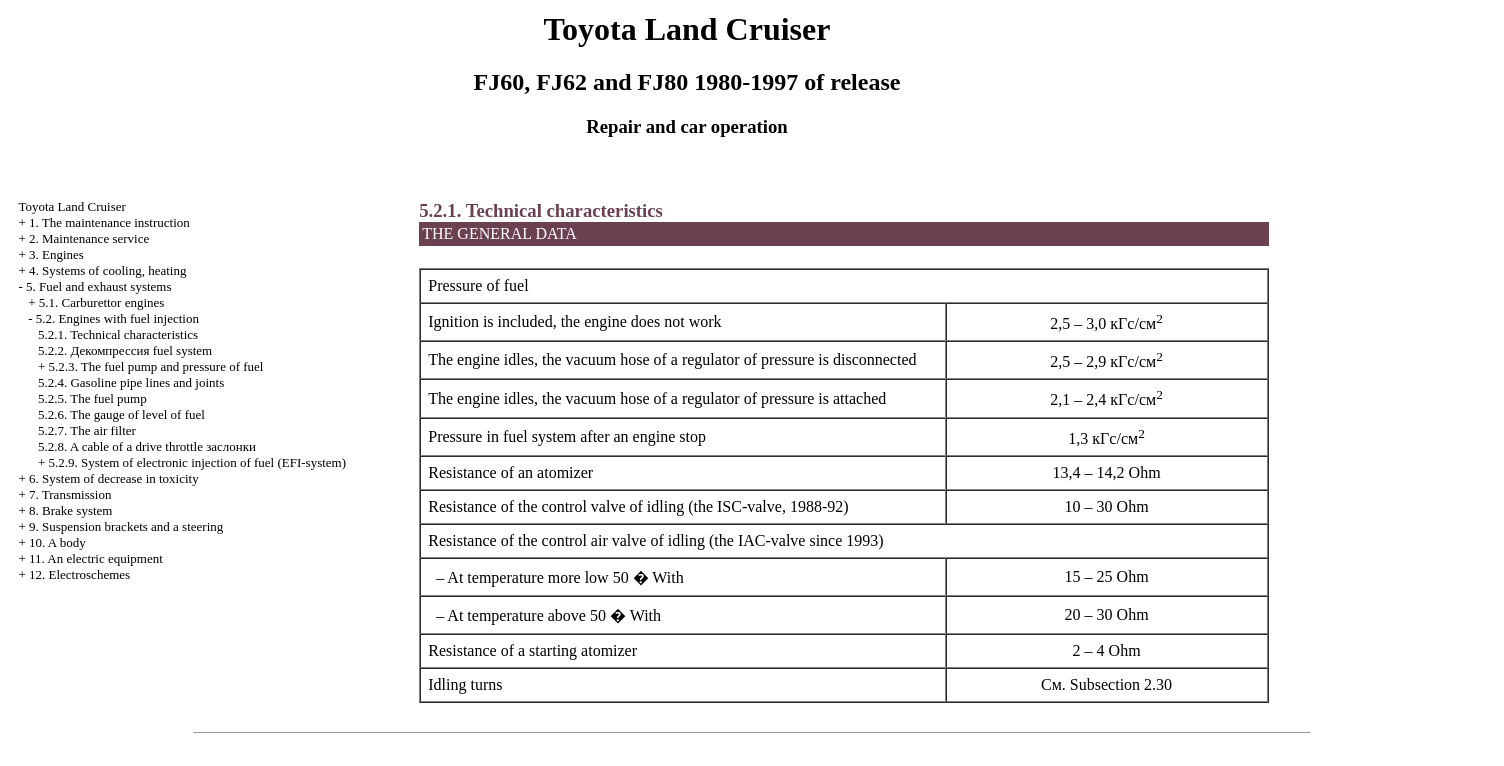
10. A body (57, 542)
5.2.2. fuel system (125, 350)
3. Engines (56, 254)
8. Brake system (70, 510)
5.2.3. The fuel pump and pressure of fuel (156, 366)
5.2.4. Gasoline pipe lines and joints (131, 382)
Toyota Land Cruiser (71, 206)
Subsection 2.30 (1121, 684)
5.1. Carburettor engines (102, 302)
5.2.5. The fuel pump (92, 398)
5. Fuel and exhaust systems (99, 286)
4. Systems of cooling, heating (107, 270)
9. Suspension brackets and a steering (126, 526)
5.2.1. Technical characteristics (118, 334)
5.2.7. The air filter (87, 430)
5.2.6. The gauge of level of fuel (121, 414)
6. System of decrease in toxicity (114, 478)
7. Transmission (70, 494)
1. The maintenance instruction (109, 222)
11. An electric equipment (96, 558)
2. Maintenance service (89, 238)
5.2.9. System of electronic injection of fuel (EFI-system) (197, 462)
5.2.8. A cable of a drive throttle (147, 446)
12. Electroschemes (79, 574)
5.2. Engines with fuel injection (117, 318)
